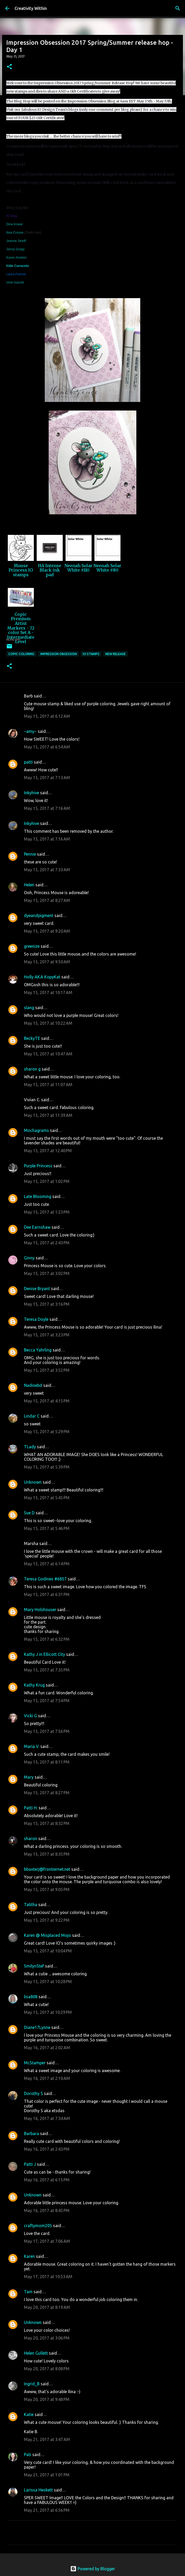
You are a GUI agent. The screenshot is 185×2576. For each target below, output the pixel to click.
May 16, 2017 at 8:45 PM (46, 2210)
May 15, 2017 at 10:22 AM (48, 1023)
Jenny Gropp (15, 249)
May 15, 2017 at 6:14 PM (46, 1563)
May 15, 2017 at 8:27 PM (46, 1792)
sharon (30, 1838)
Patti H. (30, 1807)
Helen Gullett (36, 2353)
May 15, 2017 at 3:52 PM (46, 1370)
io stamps (91, 654)
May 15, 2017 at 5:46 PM (46, 1528)
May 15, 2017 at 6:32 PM (46, 1639)
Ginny (29, 1257)
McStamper (35, 2062)
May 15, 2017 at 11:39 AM (48, 1115)
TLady (30, 1446)
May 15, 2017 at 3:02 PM (46, 1273)
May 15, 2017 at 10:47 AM (48, 1054)
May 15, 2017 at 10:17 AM (48, 992)
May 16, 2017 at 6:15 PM (46, 2179)
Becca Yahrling (38, 1350)
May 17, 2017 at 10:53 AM (48, 2276)
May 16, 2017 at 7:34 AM (47, 2118)
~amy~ (30, 731)
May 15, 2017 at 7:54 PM (46, 1700)
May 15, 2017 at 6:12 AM (47, 716)
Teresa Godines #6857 (45, 1579)
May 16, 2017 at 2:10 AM (47, 2078)
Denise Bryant (37, 1288)
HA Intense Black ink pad (49, 570)
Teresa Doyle (36, 1319)
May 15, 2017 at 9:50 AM (47, 961)
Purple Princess (38, 1165)
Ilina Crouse (14, 232)
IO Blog (11, 216)
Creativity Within (31, 8)
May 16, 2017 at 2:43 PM (46, 2149)
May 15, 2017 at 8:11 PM (46, 1762)
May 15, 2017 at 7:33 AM (47, 869)
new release (115, 654)
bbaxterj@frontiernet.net (47, 1869)
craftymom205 (38, 2225)
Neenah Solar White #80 (107, 568)
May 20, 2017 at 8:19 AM (47, 2307)
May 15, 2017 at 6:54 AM (47, 747)
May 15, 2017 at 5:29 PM (46, 1431)
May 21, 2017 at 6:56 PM (46, 2510)
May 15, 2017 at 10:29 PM (48, 2012)
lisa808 (30, 1996)
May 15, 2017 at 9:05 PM (46, 1889)
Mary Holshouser (40, 1609)
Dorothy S (33, 2093)
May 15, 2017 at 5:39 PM (46, 1467)
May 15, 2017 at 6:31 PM (46, 1594)
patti (28, 762)
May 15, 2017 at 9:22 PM (46, 1920)
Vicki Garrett (15, 282)
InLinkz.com (13, 639)
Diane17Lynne (37, 2027)
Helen (29, 884)
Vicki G (30, 1715)
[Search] (178, 8)
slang (29, 1007)
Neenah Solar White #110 (78, 568)
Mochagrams (36, 1130)
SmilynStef (34, 1966)
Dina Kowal (14, 224)
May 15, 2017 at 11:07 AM (48, 1084)
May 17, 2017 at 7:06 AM (47, 2241)
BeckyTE (32, 1038)
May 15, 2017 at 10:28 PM (48, 1981)
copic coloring (21, 654)
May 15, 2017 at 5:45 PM (46, 1497)
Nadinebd (33, 1385)
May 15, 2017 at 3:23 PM (46, 1334)
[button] (9, 67)
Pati (27, 2454)
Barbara (31, 2133)
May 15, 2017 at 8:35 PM (46, 1854)
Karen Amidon (16, 257)
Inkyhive (31, 792)
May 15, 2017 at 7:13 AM (47, 777)
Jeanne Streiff (16, 241)
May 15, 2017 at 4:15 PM (46, 1401)
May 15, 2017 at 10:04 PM (48, 1951)
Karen (29, 2256)
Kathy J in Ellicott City (44, 1654)
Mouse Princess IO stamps (21, 570)
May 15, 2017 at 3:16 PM (46, 1304)
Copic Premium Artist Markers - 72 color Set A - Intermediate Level (20, 628)
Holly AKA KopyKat (42, 977)
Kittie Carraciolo (18, 266)
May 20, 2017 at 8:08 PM (46, 2368)
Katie (29, 2414)
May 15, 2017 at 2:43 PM (46, 1242)
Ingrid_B (32, 2383)
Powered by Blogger (92, 2568)
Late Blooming (38, 1196)
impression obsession (58, 654)
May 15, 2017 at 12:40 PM (48, 1150)
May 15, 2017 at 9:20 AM (47, 931)
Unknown (33, 1482)
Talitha (30, 1904)
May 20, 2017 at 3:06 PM (46, 2338)
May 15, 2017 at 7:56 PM (46, 1731)
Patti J (30, 2164)
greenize (32, 946)
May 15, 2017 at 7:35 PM (46, 1670)
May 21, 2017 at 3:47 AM (47, 2439)
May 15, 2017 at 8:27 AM (47, 900)
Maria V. (31, 1746)
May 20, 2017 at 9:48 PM (46, 2399)
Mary (29, 1777)
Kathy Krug (34, 1685)
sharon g (32, 1069)
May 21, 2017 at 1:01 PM (46, 2474)
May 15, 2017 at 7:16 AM (47, 808)
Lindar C (32, 1416)
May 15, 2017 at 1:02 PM (46, 1181)
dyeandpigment (38, 915)
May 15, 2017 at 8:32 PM (46, 1823)
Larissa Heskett (38, 2490)
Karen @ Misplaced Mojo (47, 1935)
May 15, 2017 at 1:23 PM (46, 1212)
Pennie (30, 854)
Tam (28, 2291)
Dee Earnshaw (37, 1227)
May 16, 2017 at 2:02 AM (47, 2047)
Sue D (29, 1512)
